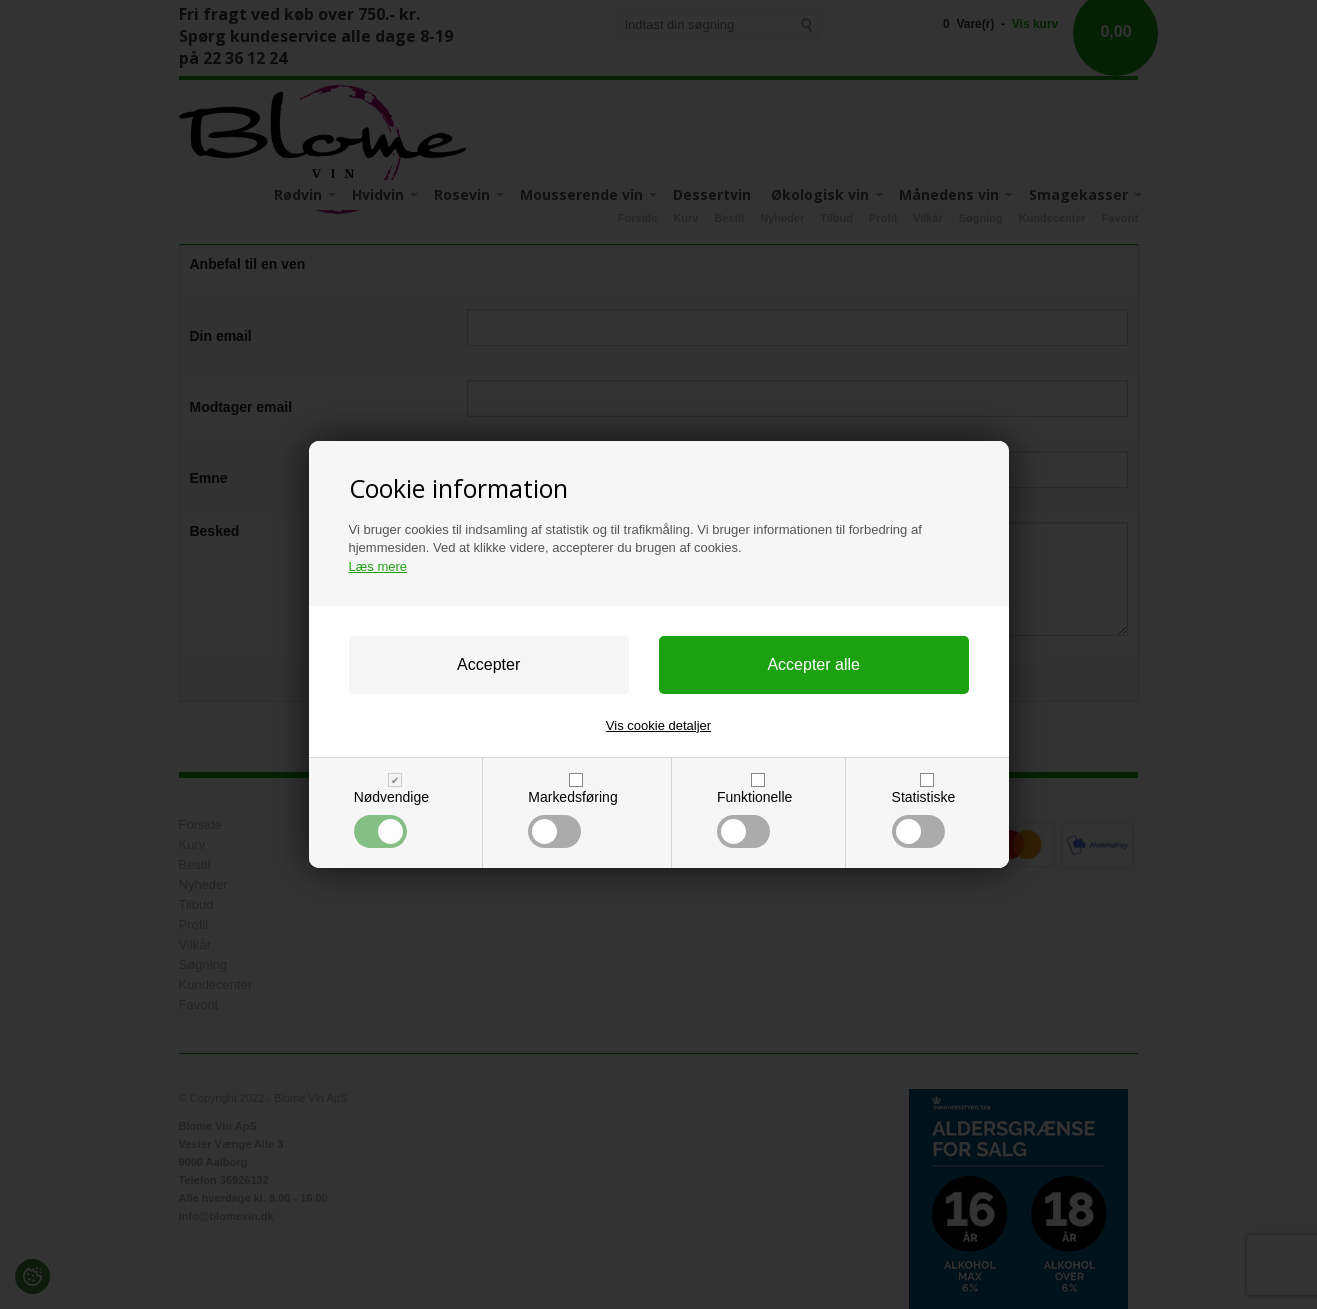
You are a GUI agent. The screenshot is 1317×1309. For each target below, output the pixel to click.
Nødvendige (391, 818)
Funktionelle (754, 818)
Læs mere (378, 566)
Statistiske (924, 818)
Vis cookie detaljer (658, 725)
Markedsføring (572, 818)
